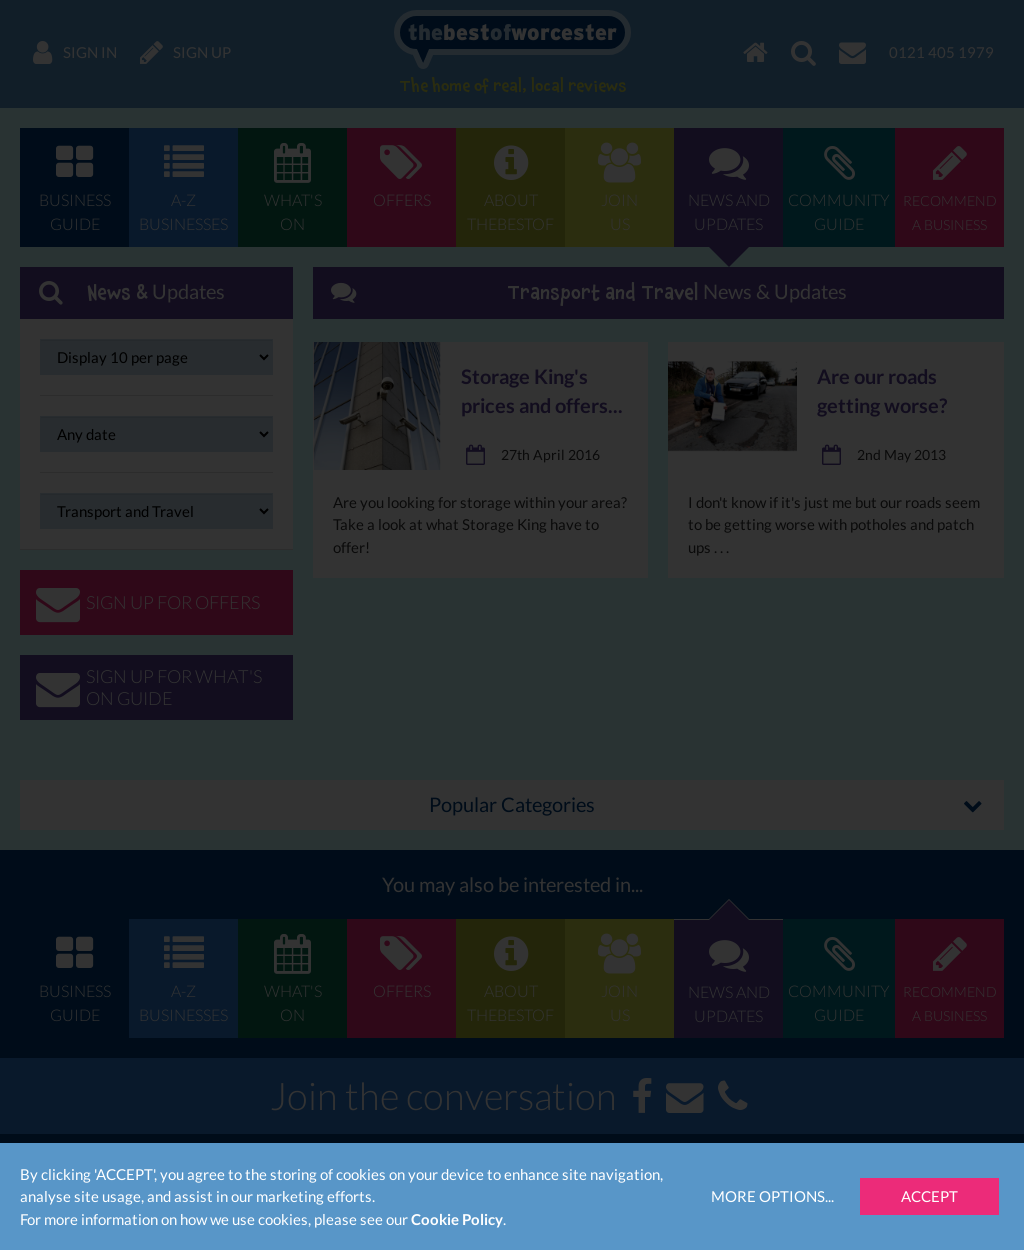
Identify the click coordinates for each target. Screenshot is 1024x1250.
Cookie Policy (457, 1219)
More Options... (772, 1196)
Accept (929, 1196)
